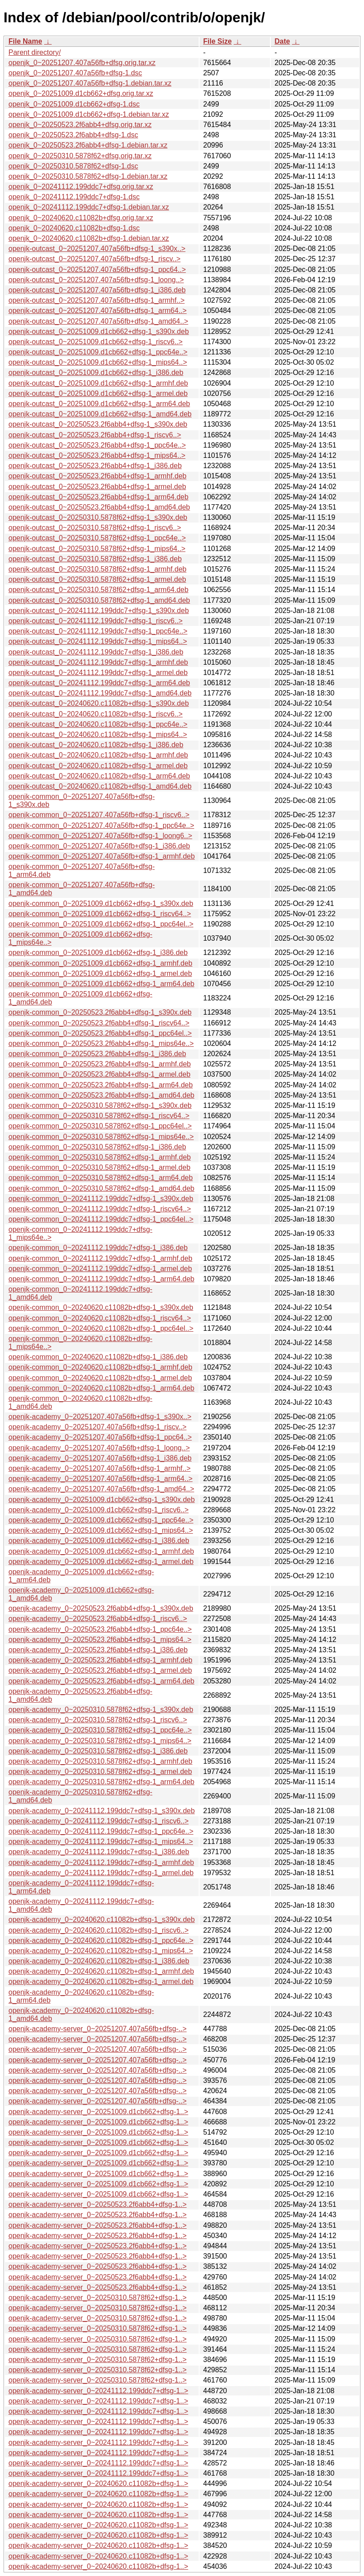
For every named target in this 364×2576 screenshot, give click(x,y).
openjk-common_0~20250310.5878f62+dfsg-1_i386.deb (97, 1147)
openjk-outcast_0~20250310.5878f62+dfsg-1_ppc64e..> (97, 538)
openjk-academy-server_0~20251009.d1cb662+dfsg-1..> (98, 2111)
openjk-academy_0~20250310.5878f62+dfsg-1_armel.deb (100, 1771)
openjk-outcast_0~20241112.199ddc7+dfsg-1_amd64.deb (100, 693)
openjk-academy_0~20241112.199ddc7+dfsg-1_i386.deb (98, 1852)
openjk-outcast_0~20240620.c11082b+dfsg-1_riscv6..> (95, 714)
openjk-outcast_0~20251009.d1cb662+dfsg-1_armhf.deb (98, 383)
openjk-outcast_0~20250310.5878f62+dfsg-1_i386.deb (95, 559)
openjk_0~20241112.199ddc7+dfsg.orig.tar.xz (80, 186)
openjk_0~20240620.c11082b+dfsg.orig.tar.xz (80, 218)
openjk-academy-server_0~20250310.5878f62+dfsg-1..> (97, 2297)
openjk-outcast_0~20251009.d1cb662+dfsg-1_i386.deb (95, 372)
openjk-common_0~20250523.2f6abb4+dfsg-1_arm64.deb (100, 1085)
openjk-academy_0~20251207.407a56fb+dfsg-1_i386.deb (100, 1458)
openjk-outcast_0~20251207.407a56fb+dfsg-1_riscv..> (94, 259)
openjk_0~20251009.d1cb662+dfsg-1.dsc (73, 104)
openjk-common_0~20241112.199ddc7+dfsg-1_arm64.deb (101, 1279)
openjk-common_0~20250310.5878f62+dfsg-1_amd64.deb (101, 1188)
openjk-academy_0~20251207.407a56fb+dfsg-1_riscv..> (97, 1427)
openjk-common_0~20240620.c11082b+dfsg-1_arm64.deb (101, 1388)
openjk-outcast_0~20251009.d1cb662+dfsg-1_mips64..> (97, 362)
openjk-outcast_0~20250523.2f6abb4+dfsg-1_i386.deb (95, 465)
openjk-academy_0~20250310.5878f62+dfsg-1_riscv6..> (97, 1720)
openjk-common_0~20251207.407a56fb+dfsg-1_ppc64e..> (101, 825)
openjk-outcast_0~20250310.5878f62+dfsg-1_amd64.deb (99, 600)
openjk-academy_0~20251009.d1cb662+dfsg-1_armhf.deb (101, 1551)
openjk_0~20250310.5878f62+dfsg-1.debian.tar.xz (88, 176)
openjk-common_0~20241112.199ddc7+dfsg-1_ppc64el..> (100, 1219)
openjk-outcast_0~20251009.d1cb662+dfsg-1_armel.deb (98, 393)
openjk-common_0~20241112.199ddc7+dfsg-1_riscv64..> (99, 1209)
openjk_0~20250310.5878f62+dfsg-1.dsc (73, 166)
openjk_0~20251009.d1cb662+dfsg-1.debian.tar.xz (88, 114)
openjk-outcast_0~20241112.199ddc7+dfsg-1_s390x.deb (98, 610)
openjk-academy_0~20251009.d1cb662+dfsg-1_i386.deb (98, 1540)
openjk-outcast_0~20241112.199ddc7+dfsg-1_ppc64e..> (98, 631)
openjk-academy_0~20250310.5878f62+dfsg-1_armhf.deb (100, 1761)
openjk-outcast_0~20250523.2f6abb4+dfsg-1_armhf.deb (97, 476)
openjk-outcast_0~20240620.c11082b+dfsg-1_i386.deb (95, 745)
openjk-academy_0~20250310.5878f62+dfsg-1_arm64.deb (101, 1782)
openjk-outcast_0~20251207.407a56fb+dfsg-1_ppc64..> (97, 269)
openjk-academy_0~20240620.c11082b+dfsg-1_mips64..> (100, 1951)
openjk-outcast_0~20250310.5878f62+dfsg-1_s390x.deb (97, 517)
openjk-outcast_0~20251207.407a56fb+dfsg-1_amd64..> (98, 321)
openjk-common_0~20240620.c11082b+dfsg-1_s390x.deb (100, 1307)
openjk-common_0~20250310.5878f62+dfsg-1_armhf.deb (99, 1157)
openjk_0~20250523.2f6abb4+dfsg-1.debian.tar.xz (88, 145)
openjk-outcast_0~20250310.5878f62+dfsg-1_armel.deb (97, 579)
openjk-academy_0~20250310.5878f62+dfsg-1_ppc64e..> (100, 1730)
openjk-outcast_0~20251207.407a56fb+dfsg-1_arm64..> (97, 310)
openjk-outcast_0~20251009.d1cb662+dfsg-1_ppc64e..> (98, 352)
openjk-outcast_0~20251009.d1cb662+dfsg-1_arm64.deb (99, 403)
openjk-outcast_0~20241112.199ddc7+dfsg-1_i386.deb (95, 652)
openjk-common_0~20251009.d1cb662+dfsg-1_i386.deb (98, 952)
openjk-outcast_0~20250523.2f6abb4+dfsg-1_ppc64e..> (97, 445)
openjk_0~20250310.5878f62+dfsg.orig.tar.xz (79, 156)
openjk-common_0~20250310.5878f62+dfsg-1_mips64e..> (101, 1136)
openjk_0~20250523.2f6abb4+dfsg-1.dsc (73, 135)
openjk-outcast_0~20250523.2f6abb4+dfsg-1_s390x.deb (97, 424)
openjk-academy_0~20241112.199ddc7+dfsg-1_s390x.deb (101, 1811)
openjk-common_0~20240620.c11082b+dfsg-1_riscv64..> (99, 1318)
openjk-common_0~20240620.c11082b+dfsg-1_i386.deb (98, 1357)
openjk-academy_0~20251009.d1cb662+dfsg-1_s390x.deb (101, 1499)
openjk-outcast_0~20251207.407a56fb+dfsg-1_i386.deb (97, 290)
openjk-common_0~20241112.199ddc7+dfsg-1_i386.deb (98, 1247)
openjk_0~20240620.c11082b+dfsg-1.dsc (73, 228)
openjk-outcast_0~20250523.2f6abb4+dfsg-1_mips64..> (96, 455)
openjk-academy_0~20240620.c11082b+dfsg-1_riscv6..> (98, 1930)
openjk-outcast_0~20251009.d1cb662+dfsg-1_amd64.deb (100, 414)
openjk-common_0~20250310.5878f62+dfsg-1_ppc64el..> (100, 1126)
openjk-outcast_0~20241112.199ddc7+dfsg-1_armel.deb (98, 672)
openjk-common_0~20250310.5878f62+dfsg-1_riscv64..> (98, 1115)
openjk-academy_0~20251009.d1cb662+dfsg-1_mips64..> (100, 1530)
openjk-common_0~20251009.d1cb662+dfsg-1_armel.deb (100, 973)
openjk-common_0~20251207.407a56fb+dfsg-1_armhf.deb (101, 856)
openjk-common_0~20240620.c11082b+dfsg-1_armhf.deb (100, 1367)
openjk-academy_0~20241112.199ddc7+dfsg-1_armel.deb (100, 1872)
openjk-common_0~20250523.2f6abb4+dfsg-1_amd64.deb (101, 1095)
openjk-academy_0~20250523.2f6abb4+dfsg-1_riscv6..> (97, 1618)
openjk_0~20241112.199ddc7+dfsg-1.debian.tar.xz (88, 207)
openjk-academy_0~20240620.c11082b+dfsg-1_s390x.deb (101, 1919)
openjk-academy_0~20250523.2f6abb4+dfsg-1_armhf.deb (100, 1660)
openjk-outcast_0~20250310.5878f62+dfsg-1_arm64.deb (98, 589)
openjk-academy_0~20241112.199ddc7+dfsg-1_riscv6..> (98, 1821)
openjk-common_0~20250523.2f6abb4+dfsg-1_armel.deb (99, 1074)
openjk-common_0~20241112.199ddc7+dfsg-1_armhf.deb (100, 1258)
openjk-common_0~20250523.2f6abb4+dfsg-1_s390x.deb (100, 1012)
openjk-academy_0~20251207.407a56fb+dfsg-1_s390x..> (100, 1416)
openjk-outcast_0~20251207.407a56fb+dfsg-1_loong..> (96, 280)
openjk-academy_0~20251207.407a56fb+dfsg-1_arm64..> (100, 1478)
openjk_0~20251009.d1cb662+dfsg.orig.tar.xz (80, 93)
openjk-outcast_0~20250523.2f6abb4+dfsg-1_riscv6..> (94, 435)
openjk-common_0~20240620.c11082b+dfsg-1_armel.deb (100, 1378)
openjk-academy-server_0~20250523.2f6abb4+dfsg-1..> (97, 2204)
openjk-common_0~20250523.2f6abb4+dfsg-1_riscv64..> (98, 1023)
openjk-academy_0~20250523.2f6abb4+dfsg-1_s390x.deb (100, 1608)
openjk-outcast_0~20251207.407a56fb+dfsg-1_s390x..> (96, 248)
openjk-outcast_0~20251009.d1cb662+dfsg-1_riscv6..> (95, 342)
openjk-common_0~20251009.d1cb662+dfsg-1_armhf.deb (100, 963)
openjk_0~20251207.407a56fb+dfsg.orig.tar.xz (81, 62)
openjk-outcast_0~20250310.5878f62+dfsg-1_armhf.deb (97, 569)
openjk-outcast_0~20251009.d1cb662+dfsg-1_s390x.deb (98, 331)
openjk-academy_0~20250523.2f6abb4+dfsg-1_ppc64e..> (100, 1629)
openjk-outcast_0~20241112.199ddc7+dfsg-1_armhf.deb (98, 662)
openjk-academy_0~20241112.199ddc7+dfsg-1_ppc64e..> (100, 1831)
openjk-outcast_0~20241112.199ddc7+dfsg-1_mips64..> (97, 641)
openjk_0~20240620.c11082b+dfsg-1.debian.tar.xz (88, 238)
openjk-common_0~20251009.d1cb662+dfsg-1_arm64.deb (101, 984)
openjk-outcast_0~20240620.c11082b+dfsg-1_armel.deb (98, 766)
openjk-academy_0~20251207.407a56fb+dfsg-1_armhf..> (99, 1468)
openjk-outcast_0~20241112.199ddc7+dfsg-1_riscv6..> (95, 621)
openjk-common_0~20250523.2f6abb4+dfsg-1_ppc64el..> (100, 1033)
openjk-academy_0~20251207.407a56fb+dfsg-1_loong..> (99, 1448)
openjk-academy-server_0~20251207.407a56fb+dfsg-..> (97, 2029)
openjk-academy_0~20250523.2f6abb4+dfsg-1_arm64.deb (101, 1681)
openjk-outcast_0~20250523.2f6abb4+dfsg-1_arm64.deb (98, 497)
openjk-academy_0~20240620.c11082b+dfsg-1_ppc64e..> (100, 1940)
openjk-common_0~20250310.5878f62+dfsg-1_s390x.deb (100, 1105)
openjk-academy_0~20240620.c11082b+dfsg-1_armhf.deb (101, 1971)
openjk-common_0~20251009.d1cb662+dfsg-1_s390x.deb (100, 903)
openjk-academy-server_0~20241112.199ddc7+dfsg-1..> (98, 2391)
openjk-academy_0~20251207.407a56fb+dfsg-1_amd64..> (101, 1489)
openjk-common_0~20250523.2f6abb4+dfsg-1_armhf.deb (99, 1064)
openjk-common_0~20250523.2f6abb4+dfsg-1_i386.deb (97, 1054)
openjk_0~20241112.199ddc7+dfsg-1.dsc (73, 197)
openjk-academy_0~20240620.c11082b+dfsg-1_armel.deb (100, 1981)
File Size (217, 41)
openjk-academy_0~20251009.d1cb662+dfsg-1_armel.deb (100, 1561)
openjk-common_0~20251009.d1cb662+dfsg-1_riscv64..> (99, 914)
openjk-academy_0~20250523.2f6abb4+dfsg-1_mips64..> (100, 1639)
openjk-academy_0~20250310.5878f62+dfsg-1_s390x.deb (100, 1709)
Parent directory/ (34, 52)
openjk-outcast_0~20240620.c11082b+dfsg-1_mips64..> (97, 734)
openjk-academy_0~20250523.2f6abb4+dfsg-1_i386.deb (98, 1650)
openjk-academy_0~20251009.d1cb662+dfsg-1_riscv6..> (98, 1510)
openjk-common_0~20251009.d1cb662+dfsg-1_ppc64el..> (100, 924)
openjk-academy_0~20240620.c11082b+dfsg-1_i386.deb (98, 1961)
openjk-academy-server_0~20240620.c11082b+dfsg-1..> (98, 2483)
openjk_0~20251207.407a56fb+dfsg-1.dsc (75, 73)
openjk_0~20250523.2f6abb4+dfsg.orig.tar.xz (79, 124)
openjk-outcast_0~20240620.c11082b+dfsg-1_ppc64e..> (98, 724)
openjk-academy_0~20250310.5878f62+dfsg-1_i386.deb (98, 1751)
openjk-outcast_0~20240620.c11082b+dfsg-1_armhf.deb (98, 755)
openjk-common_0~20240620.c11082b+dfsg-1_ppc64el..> (100, 1328)
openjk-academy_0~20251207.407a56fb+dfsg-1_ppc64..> (100, 1437)
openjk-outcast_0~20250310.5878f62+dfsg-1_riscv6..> (94, 527)
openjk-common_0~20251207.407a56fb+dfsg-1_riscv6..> (98, 815)
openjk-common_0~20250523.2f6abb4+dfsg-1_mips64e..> (101, 1043)
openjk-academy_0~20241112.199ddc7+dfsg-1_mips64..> (100, 1841)
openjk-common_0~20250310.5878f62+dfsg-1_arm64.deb (100, 1177)
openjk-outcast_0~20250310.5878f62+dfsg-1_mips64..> (96, 548)
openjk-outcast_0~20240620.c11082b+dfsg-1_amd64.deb (100, 786)
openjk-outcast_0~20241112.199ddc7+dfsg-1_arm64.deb (99, 683)
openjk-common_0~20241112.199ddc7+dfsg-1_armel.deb (100, 1268)
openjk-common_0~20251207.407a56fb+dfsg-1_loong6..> (100, 835)
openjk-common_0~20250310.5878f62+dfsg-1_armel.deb (99, 1167)
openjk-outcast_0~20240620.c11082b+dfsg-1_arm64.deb (99, 776)
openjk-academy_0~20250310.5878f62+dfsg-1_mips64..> (100, 1741)
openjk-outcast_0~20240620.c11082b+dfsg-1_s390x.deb (98, 703)
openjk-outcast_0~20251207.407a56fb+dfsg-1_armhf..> (96, 300)
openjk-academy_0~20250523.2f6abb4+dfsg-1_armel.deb (100, 1670)
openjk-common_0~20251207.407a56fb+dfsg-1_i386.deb (99, 846)
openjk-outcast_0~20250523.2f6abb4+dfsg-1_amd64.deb (99, 507)
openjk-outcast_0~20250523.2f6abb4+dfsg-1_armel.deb (97, 486)
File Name (25, 41)
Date (282, 41)
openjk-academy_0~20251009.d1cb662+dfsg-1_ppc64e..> (100, 1520)
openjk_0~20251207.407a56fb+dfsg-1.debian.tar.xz (90, 83)
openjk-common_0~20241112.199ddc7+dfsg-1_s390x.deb (100, 1198)
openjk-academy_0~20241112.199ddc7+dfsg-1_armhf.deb (101, 1862)
